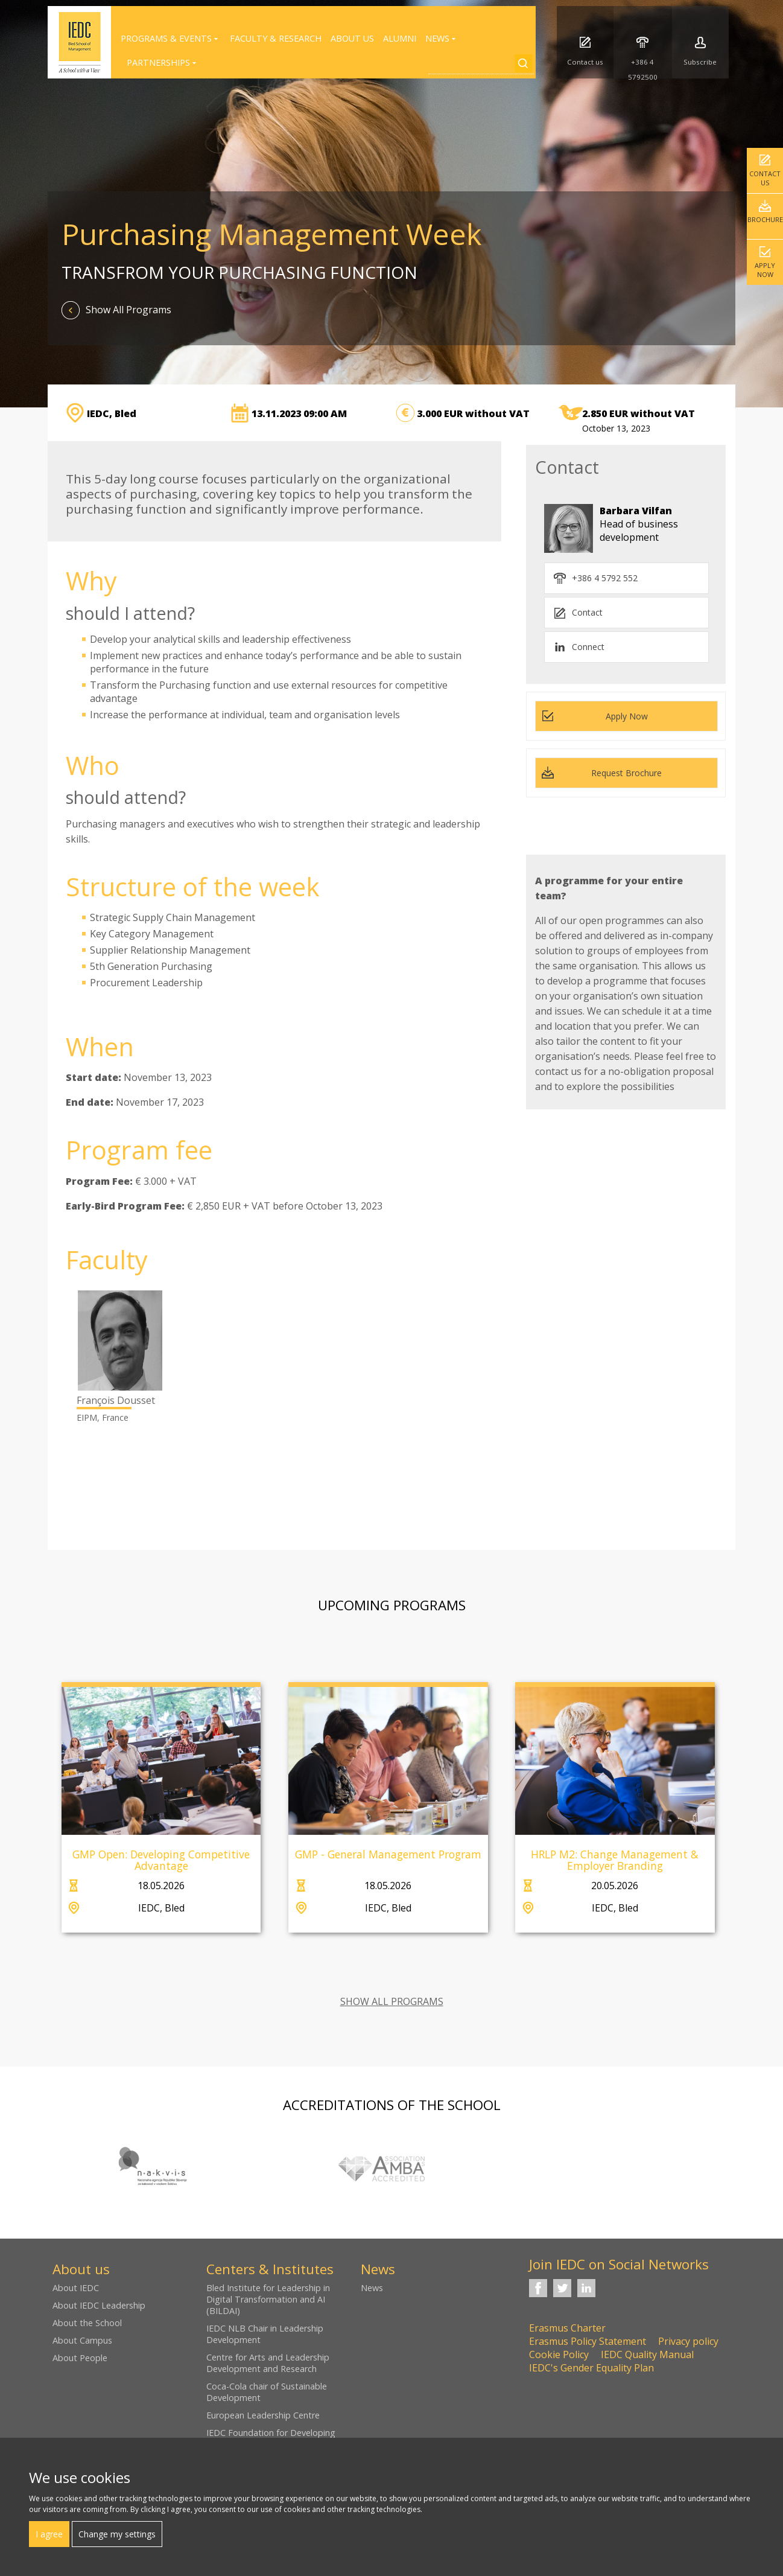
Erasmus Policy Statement (587, 2341)
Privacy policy (688, 2341)
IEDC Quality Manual (647, 2354)
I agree (49, 2534)
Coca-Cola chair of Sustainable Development (266, 2391)
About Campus (82, 2340)
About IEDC (75, 2288)
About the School (87, 2323)
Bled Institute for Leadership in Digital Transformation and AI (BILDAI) (268, 2299)
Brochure (765, 219)
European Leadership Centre (263, 2415)
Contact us (765, 178)
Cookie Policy (559, 2354)
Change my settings (117, 2534)
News (372, 2288)
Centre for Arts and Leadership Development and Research (267, 2362)
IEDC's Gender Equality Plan (591, 2367)
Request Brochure (626, 773)
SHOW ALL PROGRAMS (391, 2001)
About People (79, 2358)
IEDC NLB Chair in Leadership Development (264, 2334)
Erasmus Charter (567, 2328)
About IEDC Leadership (98, 2305)
